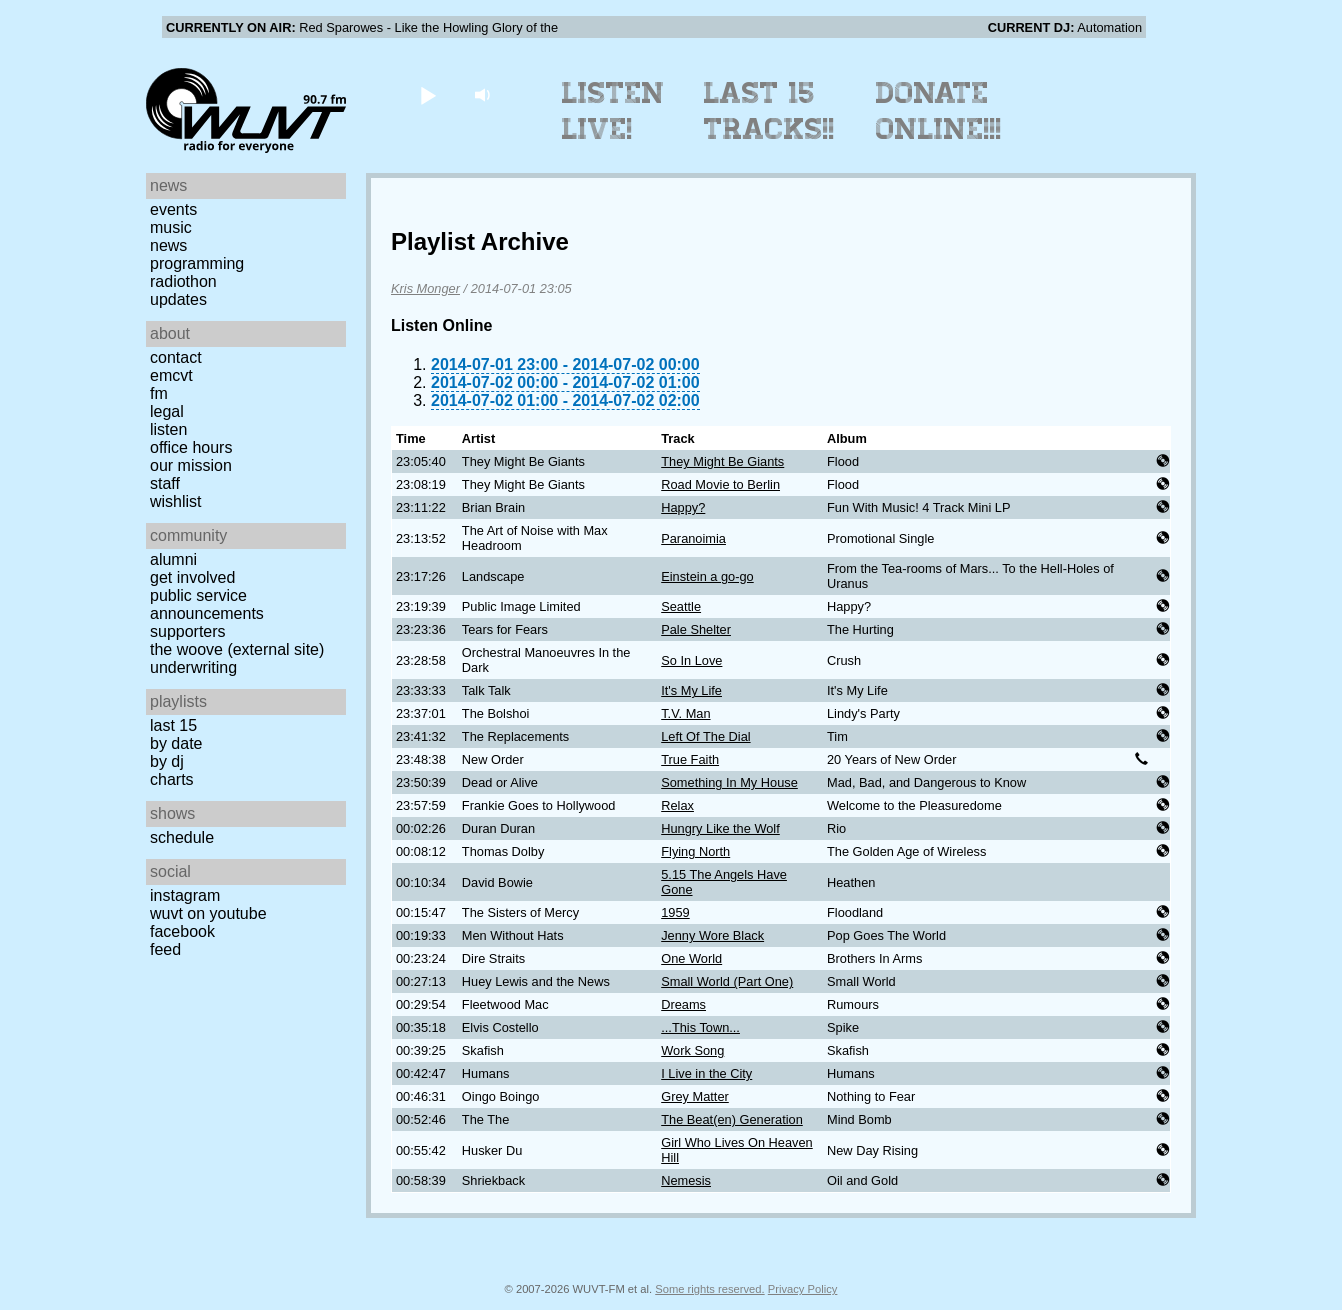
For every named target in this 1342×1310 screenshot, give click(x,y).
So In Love (691, 660)
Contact (176, 357)
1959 (675, 912)
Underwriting (193, 667)
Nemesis (686, 1180)
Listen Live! (613, 111)
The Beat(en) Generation (732, 1119)
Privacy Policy (803, 1289)
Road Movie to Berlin (720, 484)
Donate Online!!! (939, 111)
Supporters (188, 631)
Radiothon (183, 281)
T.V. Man (685, 713)
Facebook (182, 931)
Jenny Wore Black (712, 935)
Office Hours (191, 447)
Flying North (695, 851)
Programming (197, 263)
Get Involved (192, 577)
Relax (677, 805)
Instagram (185, 895)
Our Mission (191, 465)
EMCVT (171, 375)
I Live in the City (706, 1073)
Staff (165, 483)
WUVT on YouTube (208, 913)
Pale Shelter (696, 629)
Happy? (683, 507)
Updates (178, 299)
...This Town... (700, 1027)
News (168, 245)
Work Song (692, 1050)
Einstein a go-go (707, 576)
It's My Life (691, 690)
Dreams (683, 1004)
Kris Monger (425, 288)
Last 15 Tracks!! (769, 111)
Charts (172, 779)
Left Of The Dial (705, 736)
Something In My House (729, 782)
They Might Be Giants (722, 461)
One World (691, 958)
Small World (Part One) (727, 981)
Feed (165, 949)
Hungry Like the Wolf (720, 828)
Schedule (182, 837)
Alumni (173, 559)
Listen (168, 429)
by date (176, 743)
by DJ (167, 761)
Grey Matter (695, 1096)
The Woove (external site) (237, 649)
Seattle (681, 606)
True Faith (690, 759)
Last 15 (173, 725)
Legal (167, 411)
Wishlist (176, 501)
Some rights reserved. (709, 1289)
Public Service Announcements (207, 604)
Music (171, 227)
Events (173, 209)
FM (159, 393)
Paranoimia (693, 538)
